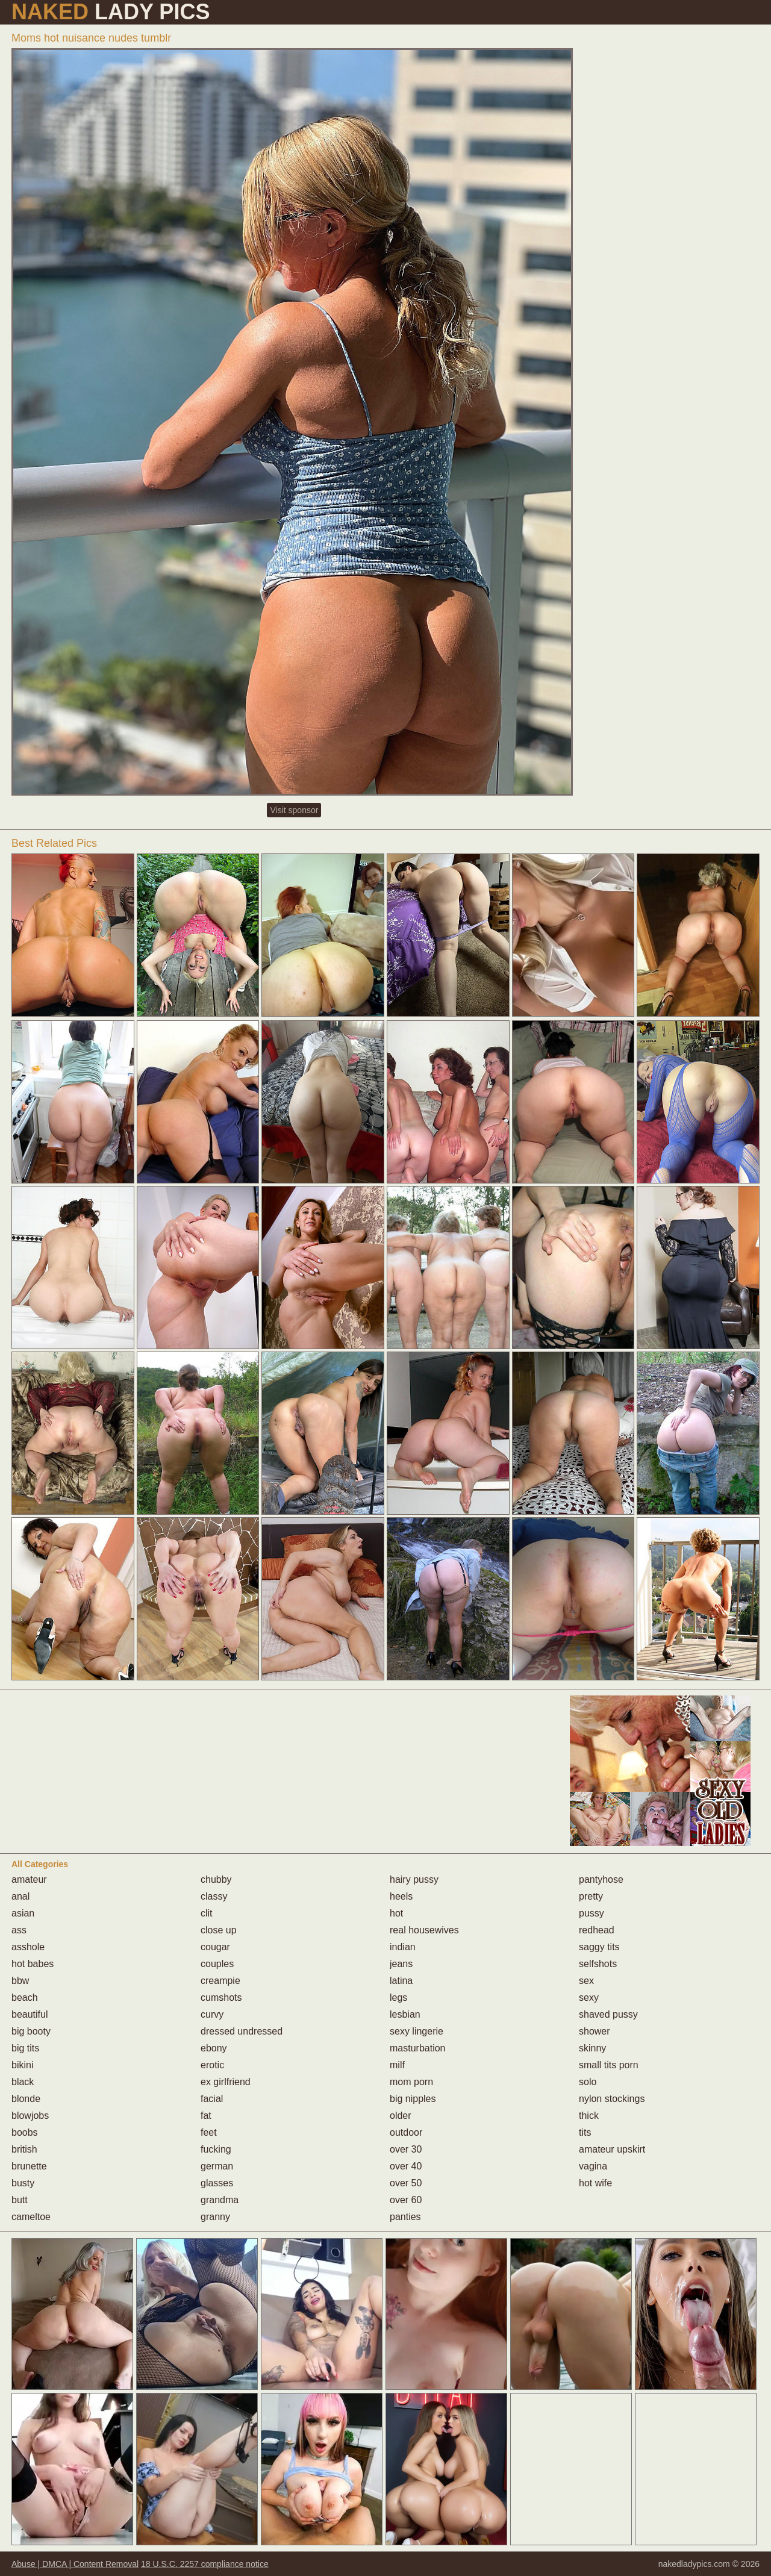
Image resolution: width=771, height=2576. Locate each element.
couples (217, 1964)
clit (207, 1913)
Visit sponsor (294, 810)
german (217, 2166)
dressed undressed (241, 2031)
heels (401, 1896)
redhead (596, 1930)
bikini (22, 2065)
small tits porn (608, 2065)
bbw (20, 1981)
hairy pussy (414, 1879)
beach (24, 1997)
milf (397, 2065)
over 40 (406, 2166)
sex (586, 1981)
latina (401, 1981)
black (22, 2082)
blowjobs (30, 2115)
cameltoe (31, 2217)
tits (585, 2132)
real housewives (424, 1930)
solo (587, 2082)
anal (20, 1896)
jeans (401, 1964)
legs (398, 1997)
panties (405, 2217)
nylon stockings (612, 2099)
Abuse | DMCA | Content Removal (75, 2564)
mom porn (411, 2082)
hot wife (595, 2183)
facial (212, 2099)
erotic (212, 2065)
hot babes (32, 1964)
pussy (591, 1913)
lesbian (405, 2014)
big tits (25, 2048)
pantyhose (601, 1879)
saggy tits (599, 1947)
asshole (28, 1947)
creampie (220, 1981)
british (24, 2149)
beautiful (29, 2014)
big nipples (413, 2099)
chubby (216, 1879)
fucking (216, 2149)
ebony (214, 2048)
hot (396, 1913)
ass (19, 1930)
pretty (591, 1896)
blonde (25, 2099)
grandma (220, 2200)
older (400, 2115)
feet (209, 2132)
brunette (29, 2166)
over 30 (406, 2149)
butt (19, 2200)
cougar (215, 1947)
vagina (593, 2166)
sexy (589, 1997)
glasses (217, 2183)
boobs (24, 2132)
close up (219, 1930)
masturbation (418, 2048)
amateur (29, 1879)
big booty (31, 2031)
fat (206, 2115)
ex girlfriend (226, 2082)
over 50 (406, 2183)
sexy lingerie (416, 2031)
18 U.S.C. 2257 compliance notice (205, 2564)
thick (589, 2115)
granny (215, 2217)
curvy (212, 2014)
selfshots (598, 1964)
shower (594, 2031)
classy (214, 1896)
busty (22, 2183)
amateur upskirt (612, 2149)
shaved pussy (608, 2014)
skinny (592, 2048)
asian (22, 1913)
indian (403, 1947)
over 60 (406, 2200)
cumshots (221, 1997)
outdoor (406, 2132)
